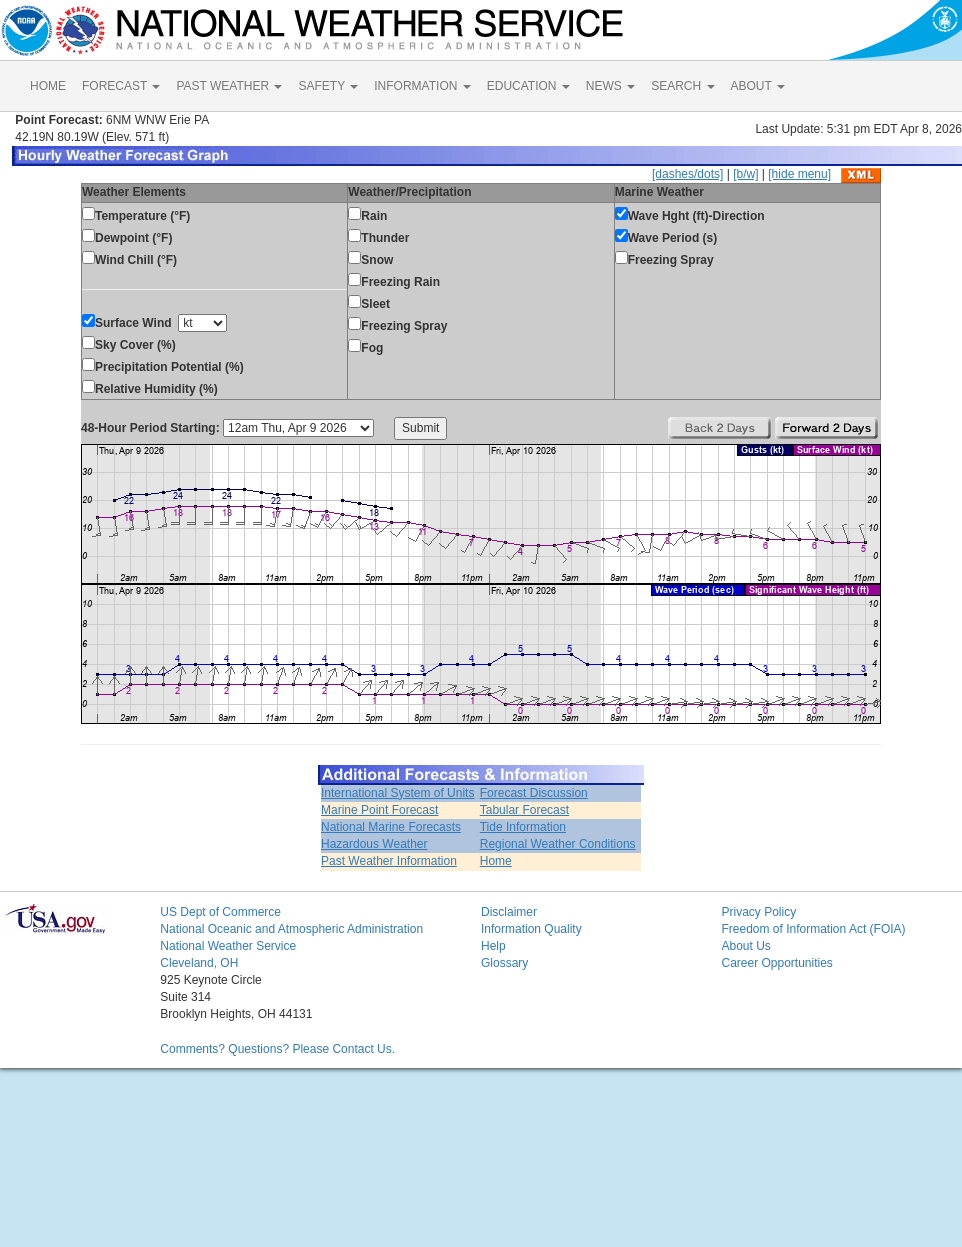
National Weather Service (228, 946)
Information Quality (531, 929)
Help (493, 946)
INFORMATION (422, 86)
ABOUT (758, 86)
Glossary (504, 963)
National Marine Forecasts (391, 827)
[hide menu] (799, 174)
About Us (745, 946)
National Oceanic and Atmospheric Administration (291, 929)
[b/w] (745, 174)
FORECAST (121, 86)
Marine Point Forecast (379, 810)
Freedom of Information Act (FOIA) (813, 929)
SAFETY (328, 86)
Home (496, 861)
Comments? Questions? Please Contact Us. (277, 1049)
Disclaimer (509, 912)
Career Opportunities (776, 963)
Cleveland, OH (199, 963)
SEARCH (682, 86)
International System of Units (397, 793)
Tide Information (523, 827)
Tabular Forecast (524, 810)
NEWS (610, 86)
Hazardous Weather (374, 844)
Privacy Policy (758, 912)
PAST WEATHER (229, 86)
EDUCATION (528, 86)
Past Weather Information (389, 861)
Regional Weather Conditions (558, 844)
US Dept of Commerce (220, 912)
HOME (48, 86)
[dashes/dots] (687, 174)
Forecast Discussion (534, 793)
